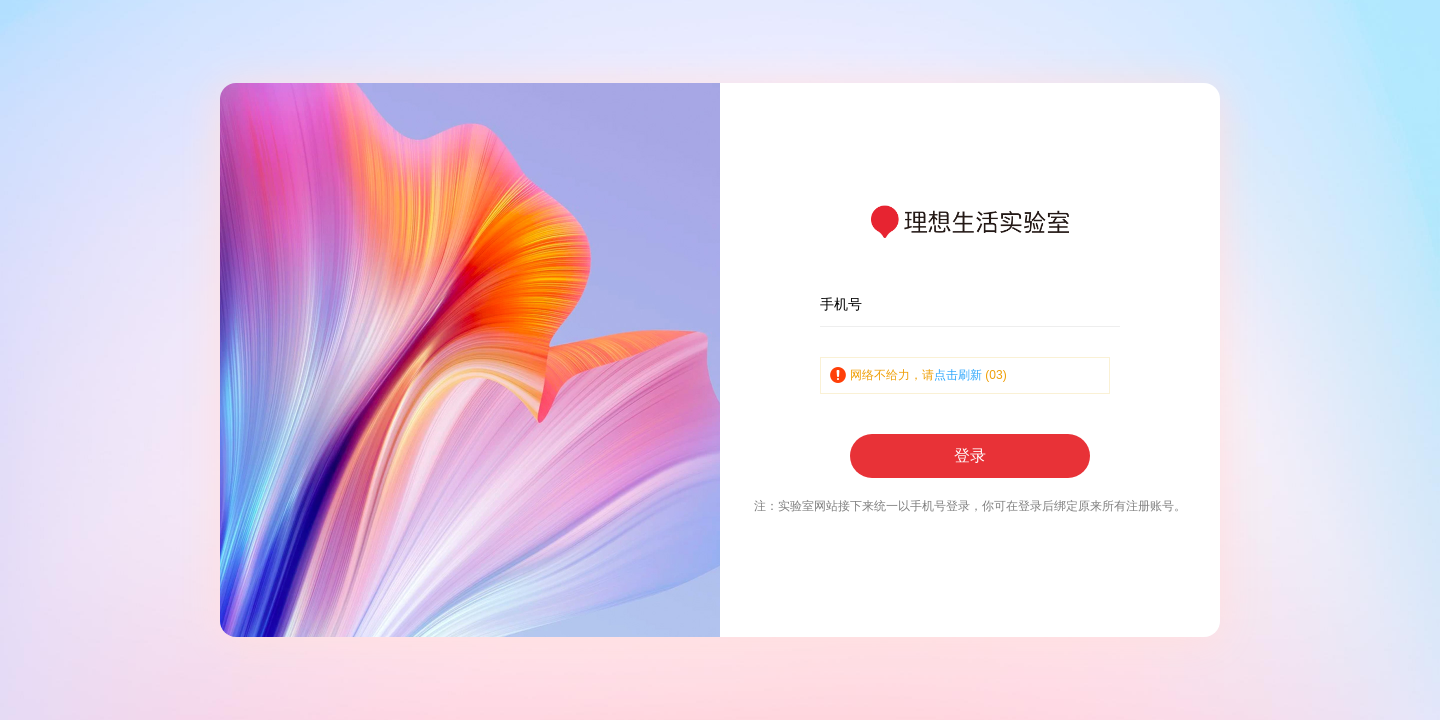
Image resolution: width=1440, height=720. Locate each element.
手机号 (841, 304)
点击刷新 (958, 375)
